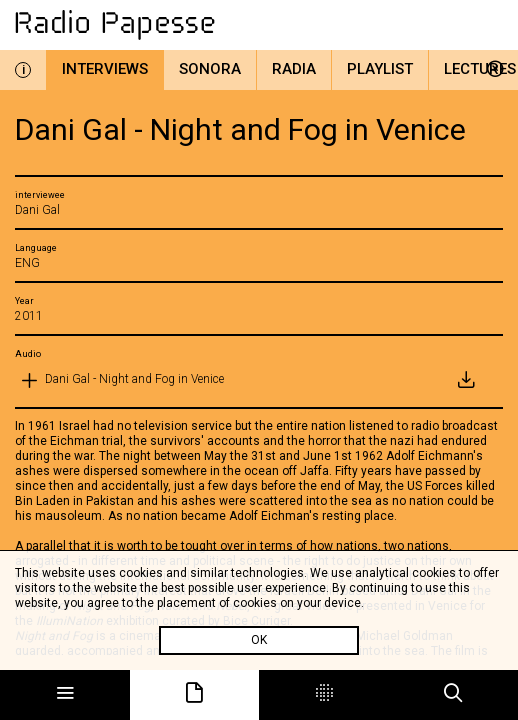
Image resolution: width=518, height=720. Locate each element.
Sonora (210, 69)
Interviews (105, 69)
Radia (294, 69)
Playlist (380, 69)
